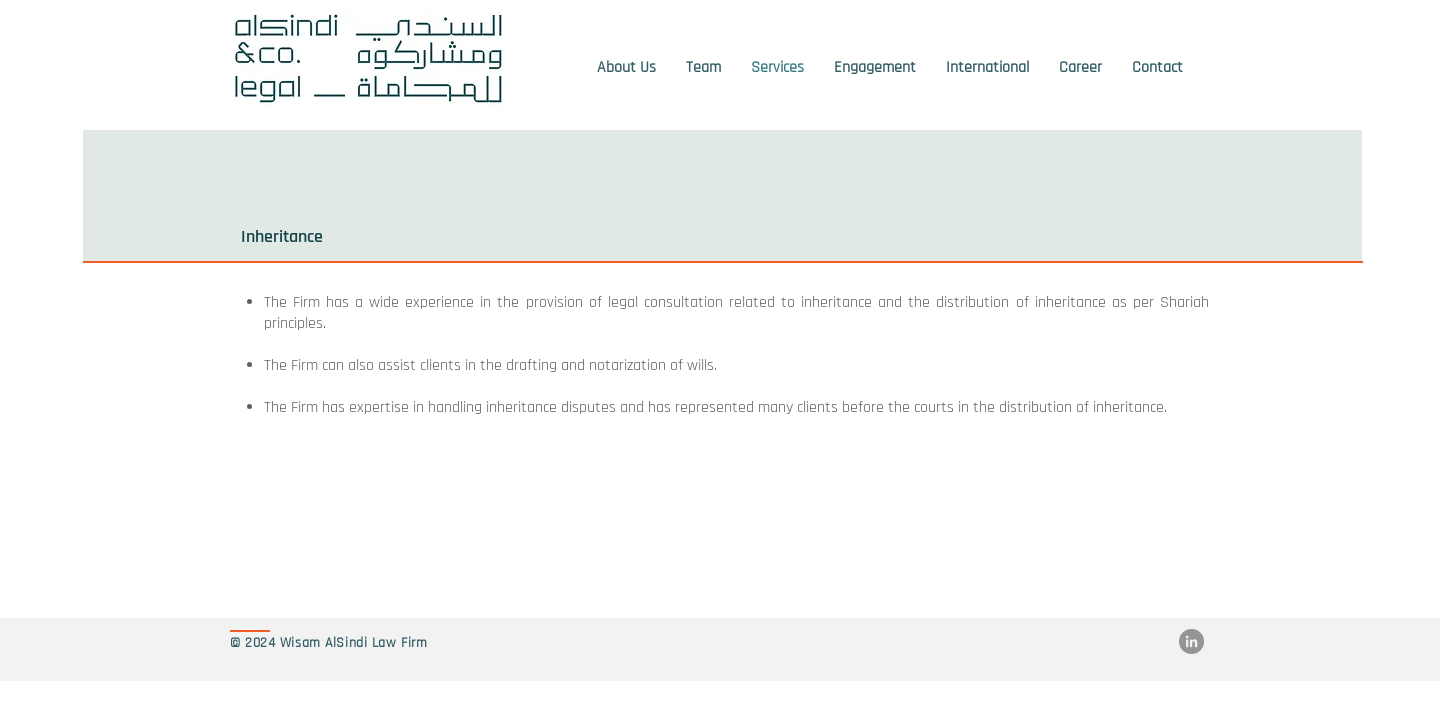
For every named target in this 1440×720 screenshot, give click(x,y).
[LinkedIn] (1191, 641)
